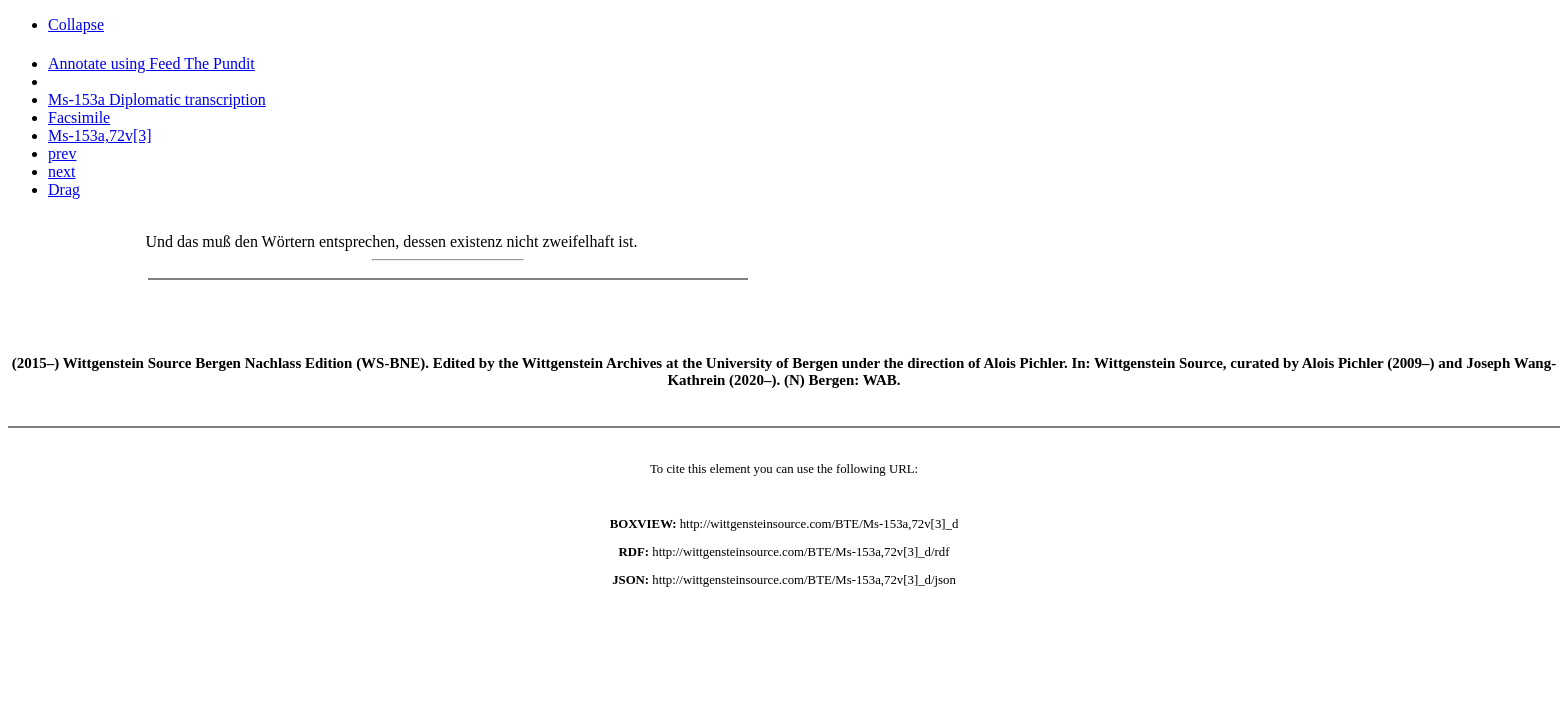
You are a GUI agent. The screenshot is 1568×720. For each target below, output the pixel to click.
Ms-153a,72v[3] (100, 135)
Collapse (76, 24)
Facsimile (79, 117)
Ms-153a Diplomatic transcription (157, 99)
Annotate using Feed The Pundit (151, 63)
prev (62, 153)
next (62, 171)
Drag (64, 189)
